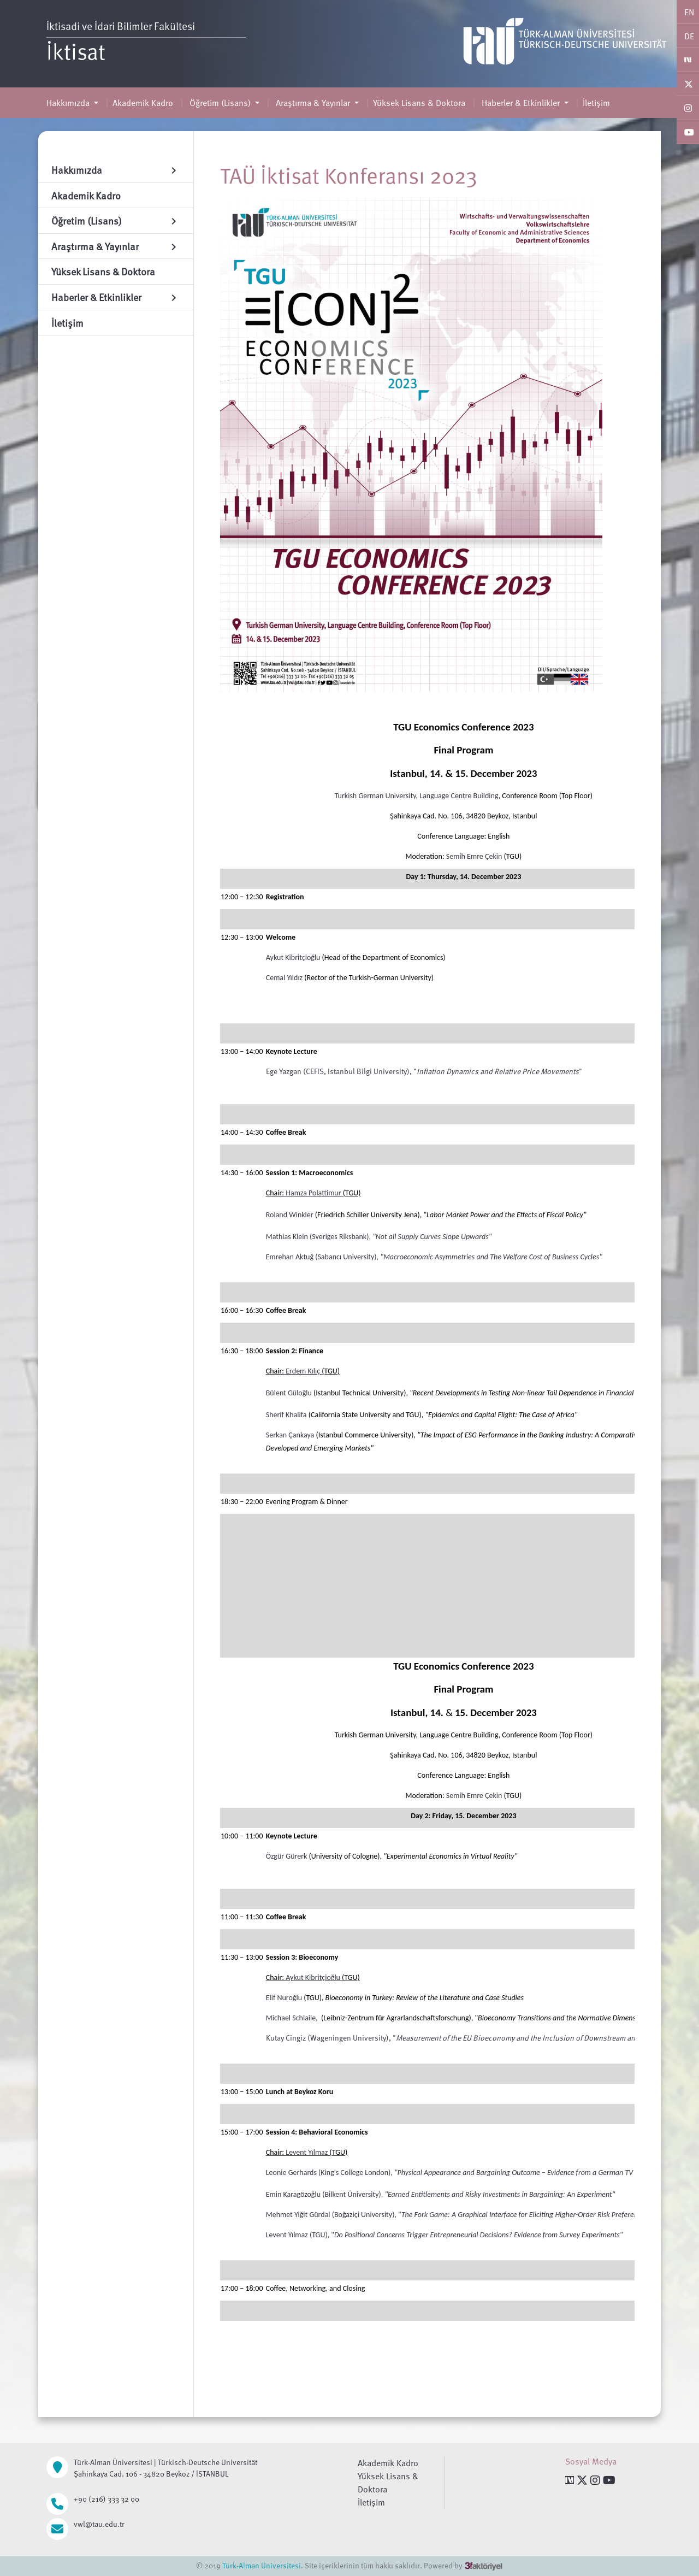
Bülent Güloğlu (289, 1393)
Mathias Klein (287, 1236)
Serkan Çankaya (290, 1435)
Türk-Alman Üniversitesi (261, 2565)
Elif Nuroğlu (284, 1997)
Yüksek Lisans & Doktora (419, 102)
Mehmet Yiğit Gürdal (298, 2214)
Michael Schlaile (291, 2018)
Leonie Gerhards (291, 2172)
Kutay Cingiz (286, 2037)
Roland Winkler (289, 1214)
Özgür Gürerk (286, 1856)
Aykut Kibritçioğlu (293, 957)
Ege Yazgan (283, 1071)
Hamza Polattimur (313, 1193)
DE (689, 36)
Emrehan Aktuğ (289, 1257)
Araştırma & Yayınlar (313, 102)
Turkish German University (375, 795)
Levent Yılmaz (307, 2152)
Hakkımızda (69, 102)
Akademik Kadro (142, 102)
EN (689, 12)
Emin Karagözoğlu (293, 2194)
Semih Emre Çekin (474, 856)
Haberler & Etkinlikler (520, 102)
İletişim (596, 102)
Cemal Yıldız (284, 977)
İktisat (75, 50)
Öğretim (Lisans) (220, 102)
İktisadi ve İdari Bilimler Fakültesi (123, 26)
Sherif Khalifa (286, 1414)
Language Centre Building (458, 795)
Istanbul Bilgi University (367, 1071)
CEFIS (315, 1071)
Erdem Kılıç (304, 1371)
